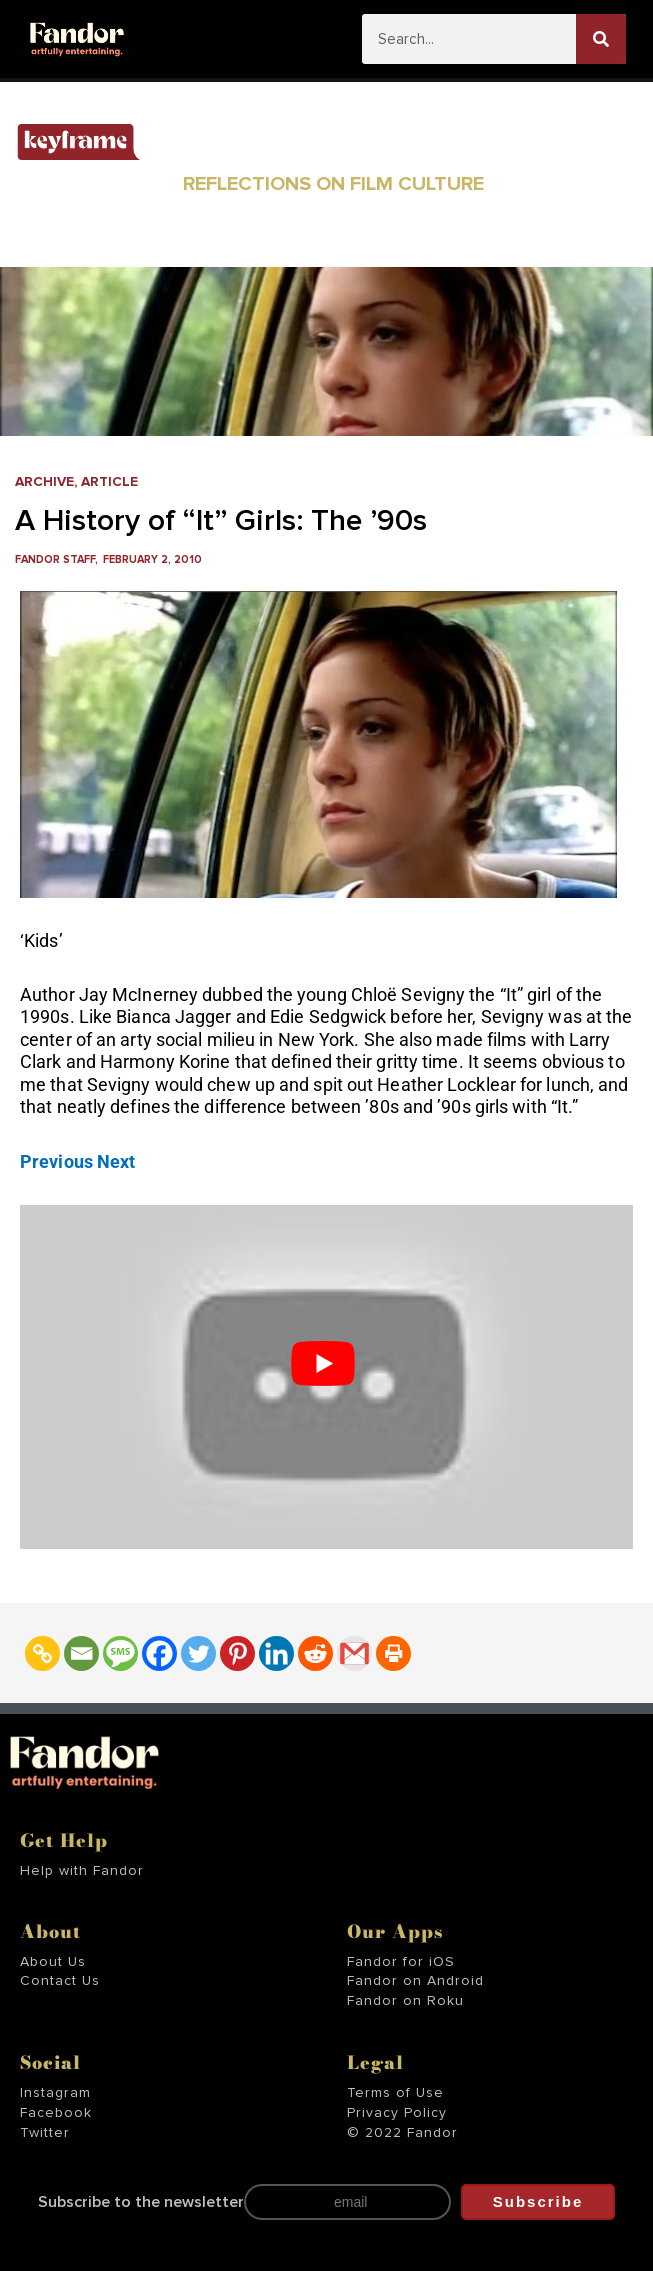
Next (116, 1161)
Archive (44, 482)
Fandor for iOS (401, 1962)
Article (109, 482)
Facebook (56, 2113)
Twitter (45, 2133)
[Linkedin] (276, 1653)
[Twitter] (198, 1653)
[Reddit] (315, 1653)
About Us (53, 1962)
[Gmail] (354, 1653)
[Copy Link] (42, 1653)
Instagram (55, 2093)
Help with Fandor (82, 1871)
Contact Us (60, 1981)
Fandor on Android (415, 1981)
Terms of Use (395, 2093)
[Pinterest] (237, 1653)
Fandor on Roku (405, 2001)
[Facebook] (159, 1653)
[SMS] (120, 1653)
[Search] (601, 39)
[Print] (393, 1653)
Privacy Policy (397, 2113)
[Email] (81, 1653)
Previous (56, 1161)
